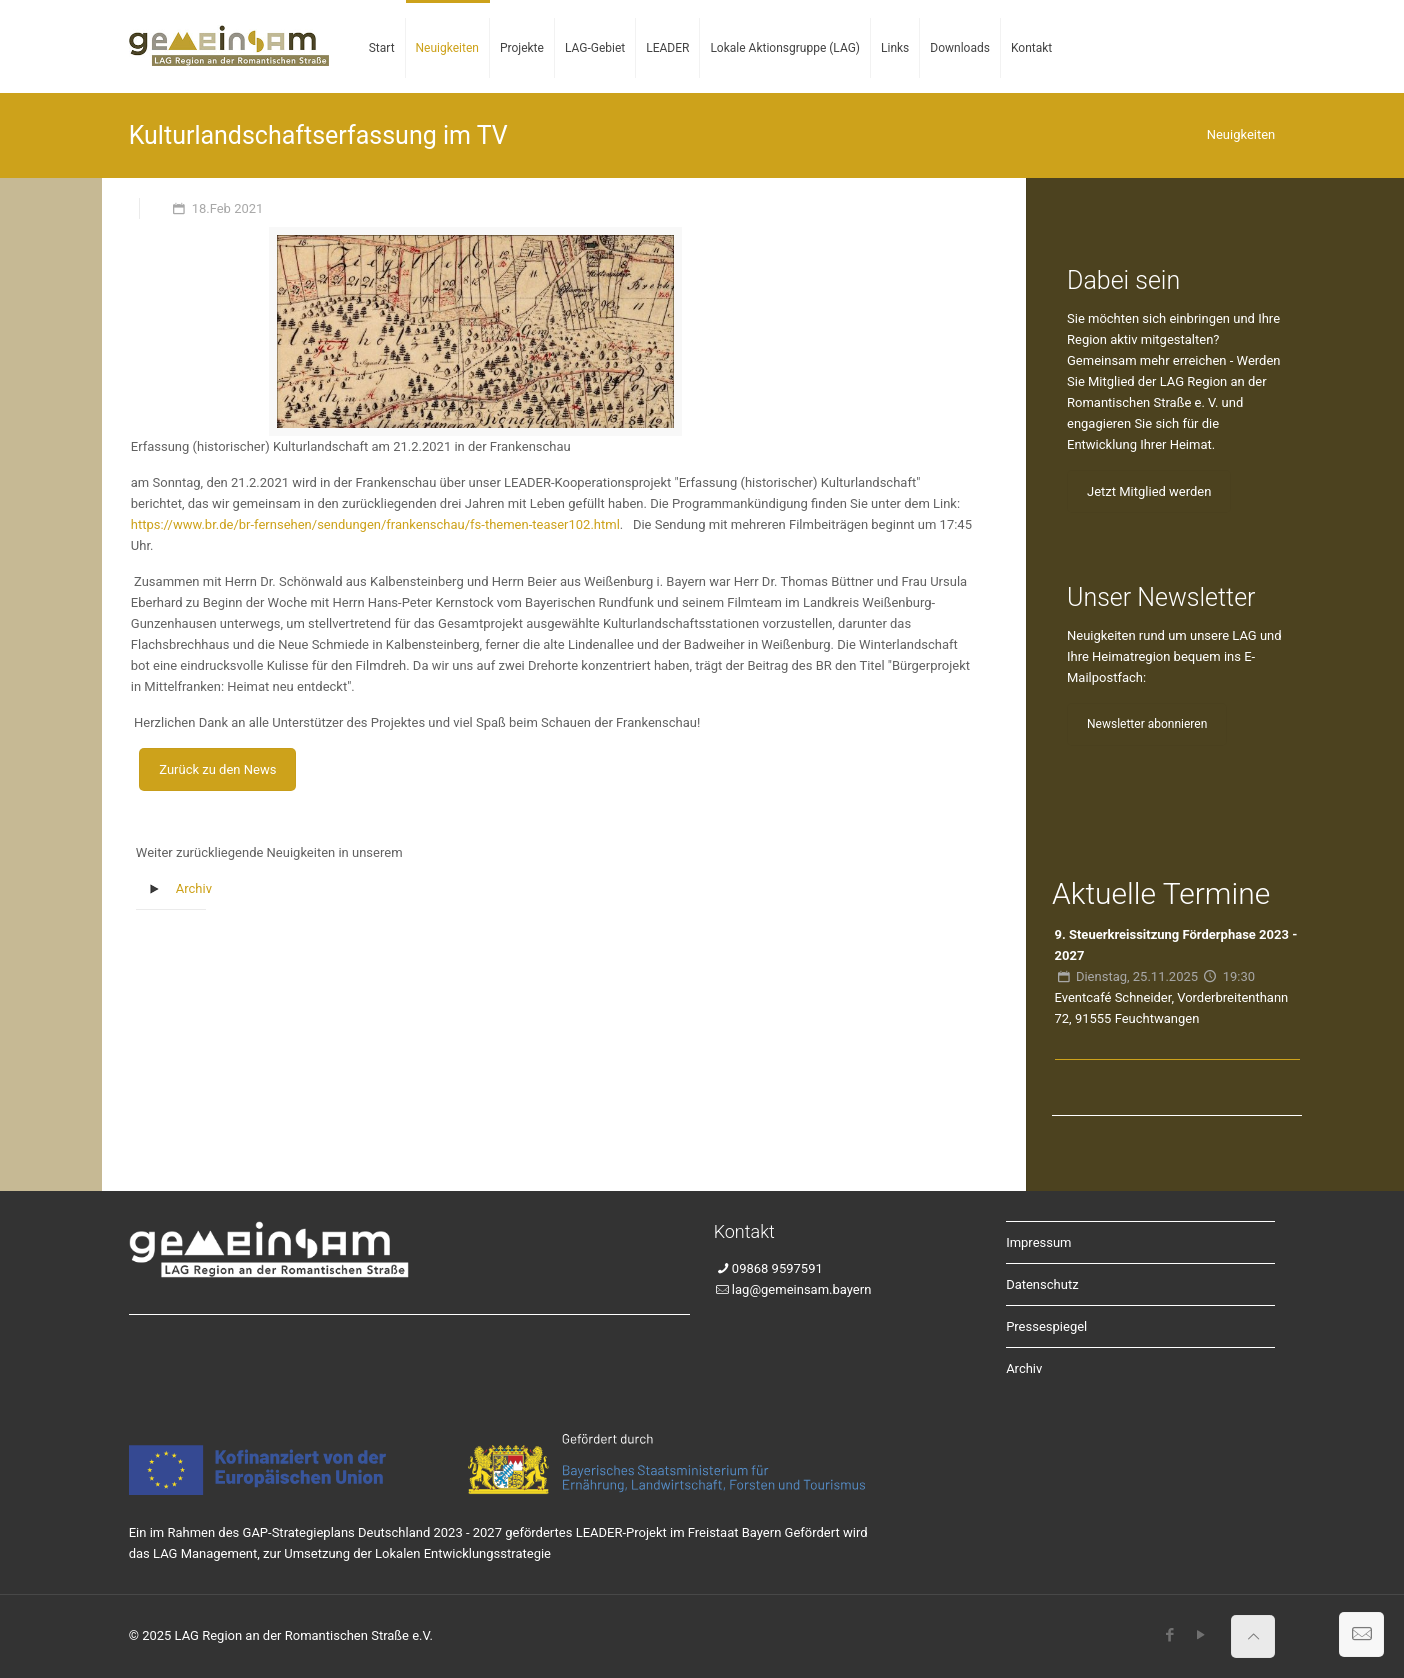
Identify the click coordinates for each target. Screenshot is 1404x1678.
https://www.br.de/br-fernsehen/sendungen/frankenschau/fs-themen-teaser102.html (375, 524)
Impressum (1038, 1242)
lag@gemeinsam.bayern (801, 1289)
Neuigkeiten (1241, 134)
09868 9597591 (777, 1268)
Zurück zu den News (217, 769)
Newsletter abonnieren (1147, 724)
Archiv (194, 888)
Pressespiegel (1046, 1326)
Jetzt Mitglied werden (1149, 491)
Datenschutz (1042, 1284)
